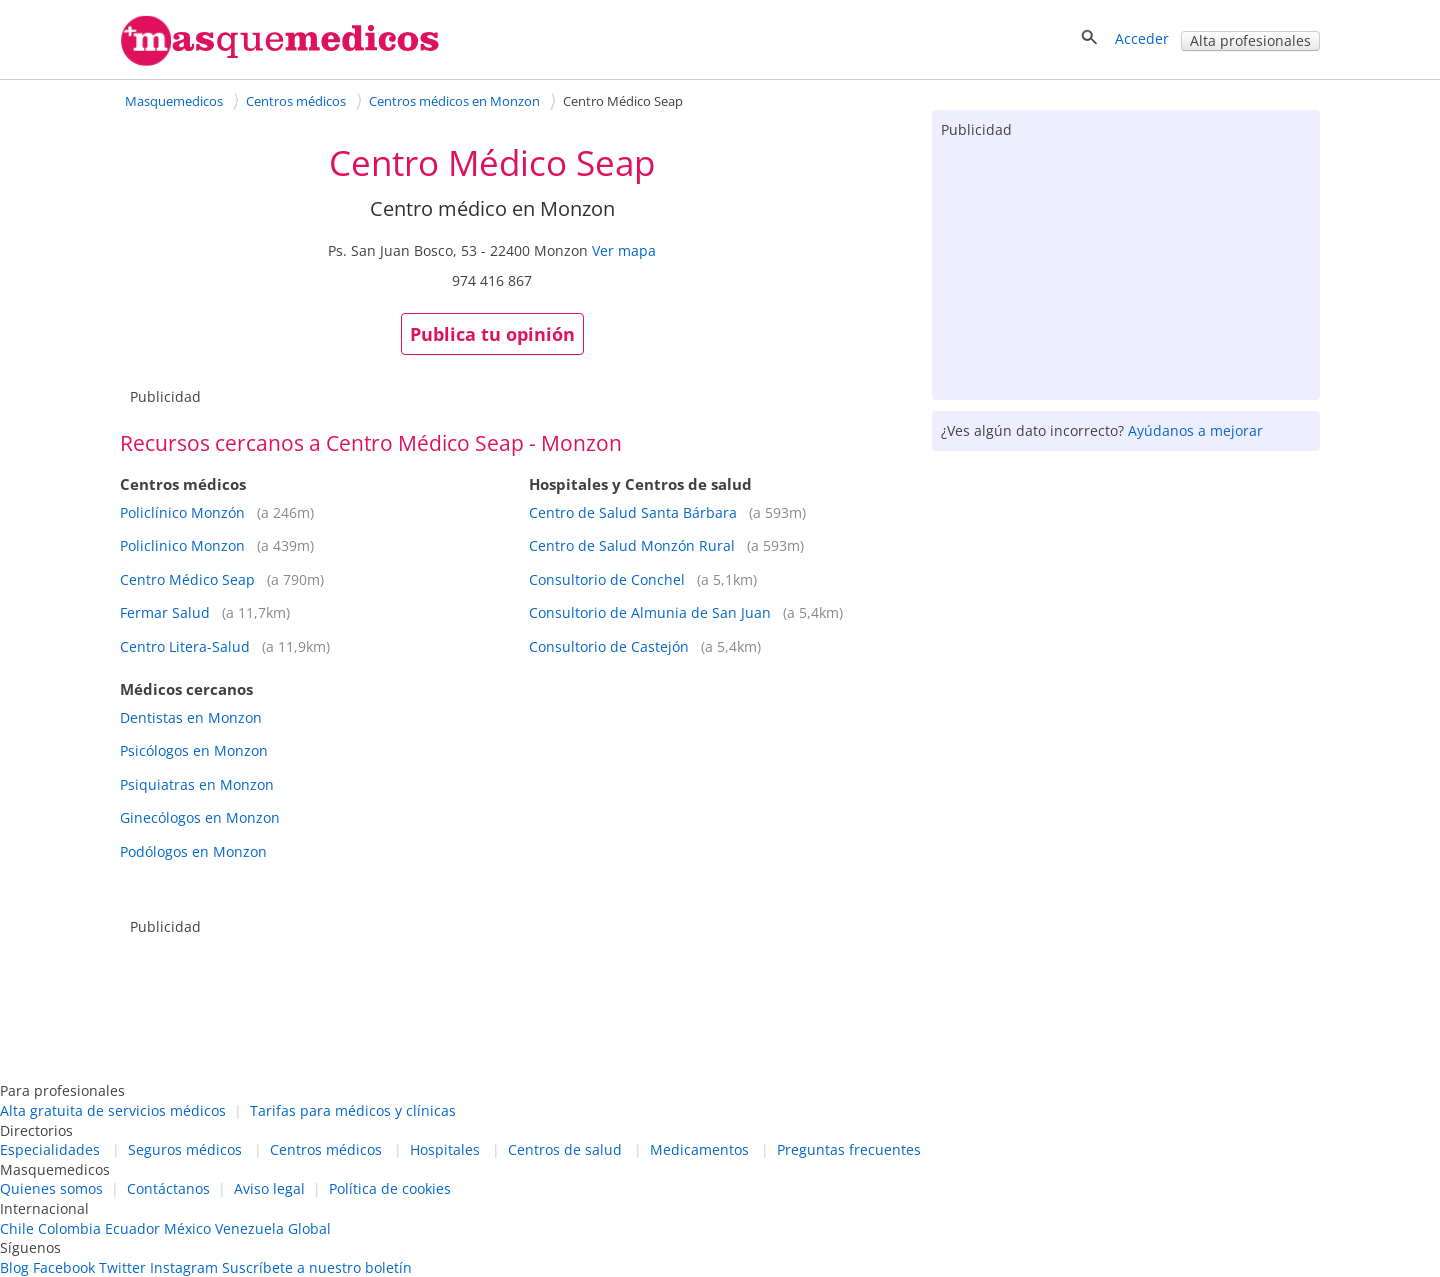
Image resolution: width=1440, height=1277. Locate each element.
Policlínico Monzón (182, 512)
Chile (17, 1228)
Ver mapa (624, 250)
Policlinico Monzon (182, 545)
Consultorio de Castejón (609, 646)
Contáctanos (168, 1188)
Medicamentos (699, 1149)
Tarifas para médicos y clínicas (353, 1110)
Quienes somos (51, 1188)
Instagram (184, 1267)
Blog (14, 1267)
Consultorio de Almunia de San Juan (650, 612)
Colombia (69, 1228)
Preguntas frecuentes (849, 1149)
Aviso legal (269, 1188)
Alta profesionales (1250, 40)
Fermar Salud (165, 612)
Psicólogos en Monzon (194, 750)
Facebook (64, 1267)
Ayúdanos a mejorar (1195, 430)
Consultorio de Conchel (607, 579)
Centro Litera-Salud (185, 646)
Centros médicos (326, 1149)
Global (309, 1228)
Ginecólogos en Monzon (200, 817)
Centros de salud (565, 1149)
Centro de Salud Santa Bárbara (633, 512)
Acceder (1142, 38)
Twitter (122, 1267)
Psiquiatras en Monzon (197, 784)
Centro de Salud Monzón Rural (632, 545)
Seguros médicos (185, 1149)
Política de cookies (390, 1188)
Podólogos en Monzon (193, 851)
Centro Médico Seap (187, 579)
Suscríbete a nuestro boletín (317, 1267)
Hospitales (445, 1149)
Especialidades (50, 1149)
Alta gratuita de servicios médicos (113, 1110)
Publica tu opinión (492, 334)
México (187, 1228)
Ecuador (132, 1228)
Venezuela (249, 1228)
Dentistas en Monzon (191, 717)
